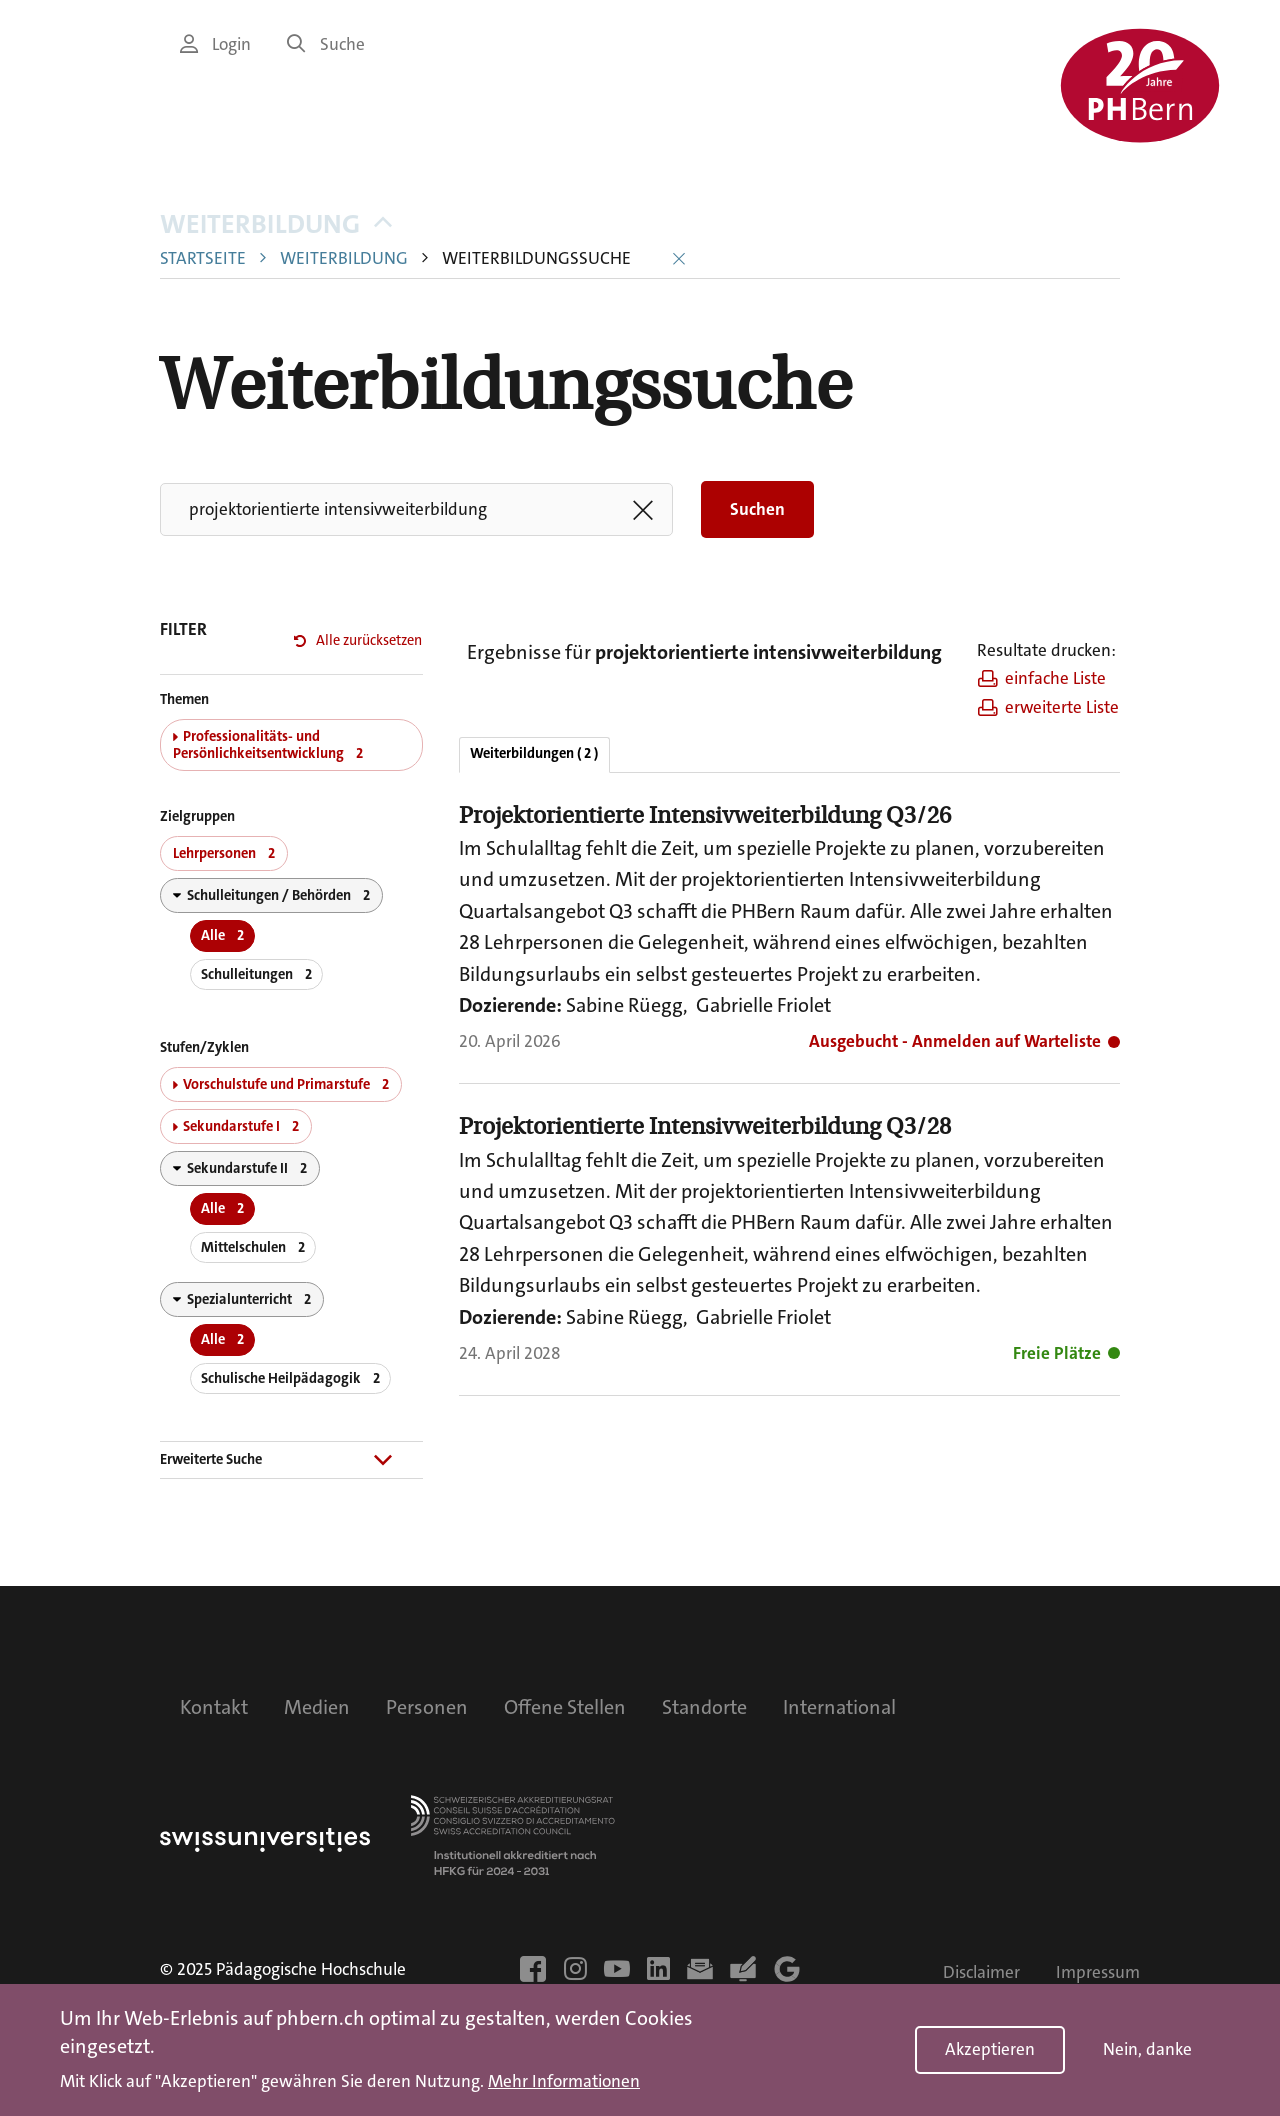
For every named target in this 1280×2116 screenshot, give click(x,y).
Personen (427, 1707)
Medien (317, 1707)
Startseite (203, 258)
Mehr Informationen (564, 2082)
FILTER (183, 629)
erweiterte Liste (1048, 707)
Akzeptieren (990, 2049)
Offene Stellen (565, 1707)
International (839, 1707)
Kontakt (214, 1707)
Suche (326, 44)
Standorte (704, 1707)
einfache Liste (1042, 678)
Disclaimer (981, 1972)
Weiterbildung (276, 224)
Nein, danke (1147, 2049)
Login (215, 44)
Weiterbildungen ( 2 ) (534, 753)
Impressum (1098, 1972)
